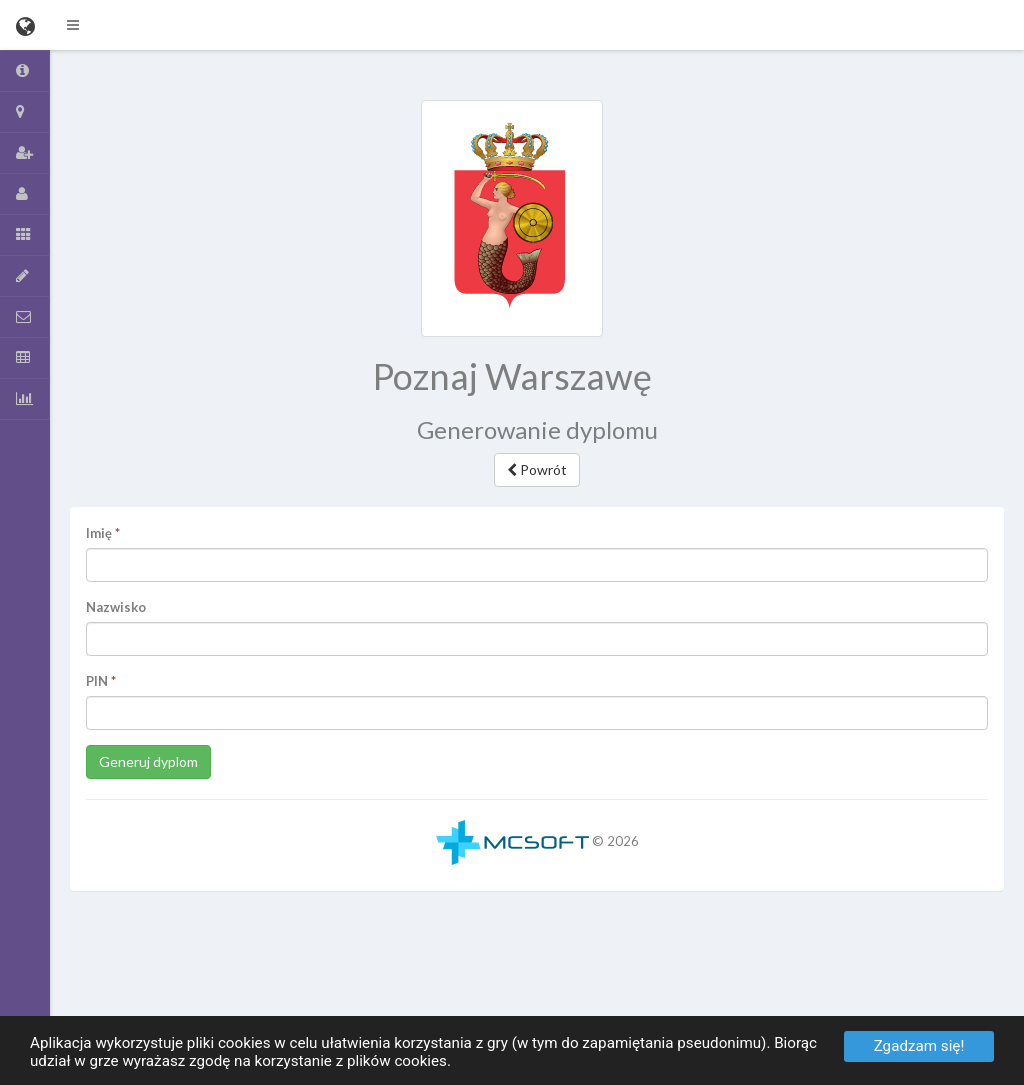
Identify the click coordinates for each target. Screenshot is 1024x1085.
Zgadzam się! (919, 1046)
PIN (97, 681)
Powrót (537, 469)
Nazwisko (116, 607)
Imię (99, 533)
